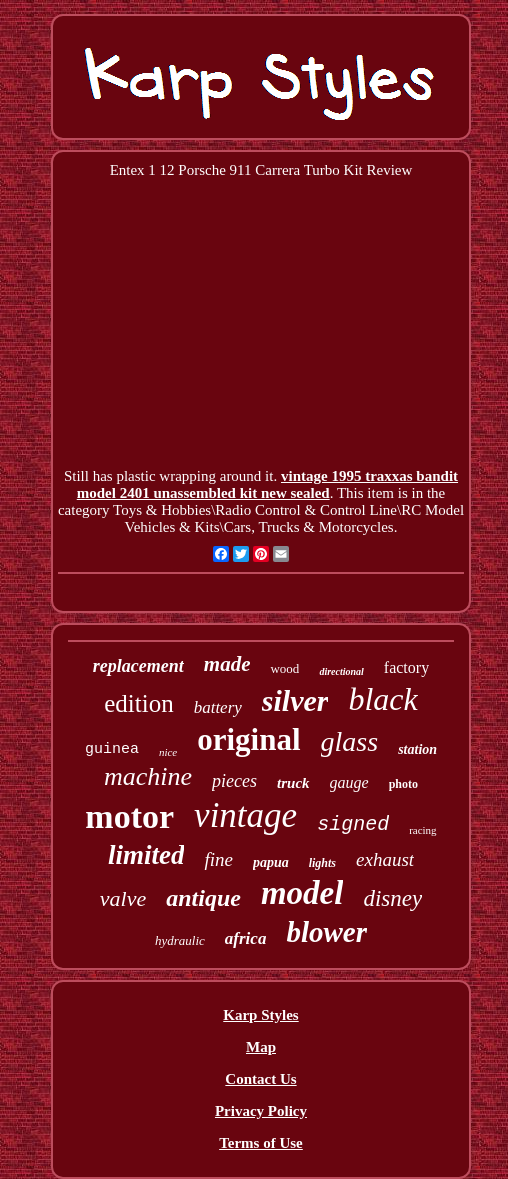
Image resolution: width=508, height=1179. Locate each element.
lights (322, 863)
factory (406, 667)
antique (203, 898)
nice (168, 752)
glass (350, 741)
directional (341, 671)
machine (148, 776)
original (248, 739)
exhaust (385, 859)
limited (146, 855)
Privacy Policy (261, 1111)
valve (123, 898)
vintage (245, 815)
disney (392, 898)
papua (271, 862)
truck (293, 783)
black (382, 699)
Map (261, 1047)
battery (218, 707)
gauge (349, 782)
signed (353, 824)
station (417, 749)
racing (422, 830)
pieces (234, 781)
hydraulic (180, 940)
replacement (138, 666)
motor (129, 816)
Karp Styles (260, 1015)
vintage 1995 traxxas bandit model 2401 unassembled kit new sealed (267, 484)
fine (218, 859)
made (227, 664)
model (302, 893)
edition (138, 703)
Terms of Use (261, 1143)
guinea (112, 749)
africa (246, 938)
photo (403, 784)
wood (284, 668)
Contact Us (260, 1079)
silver (295, 700)
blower (326, 932)
